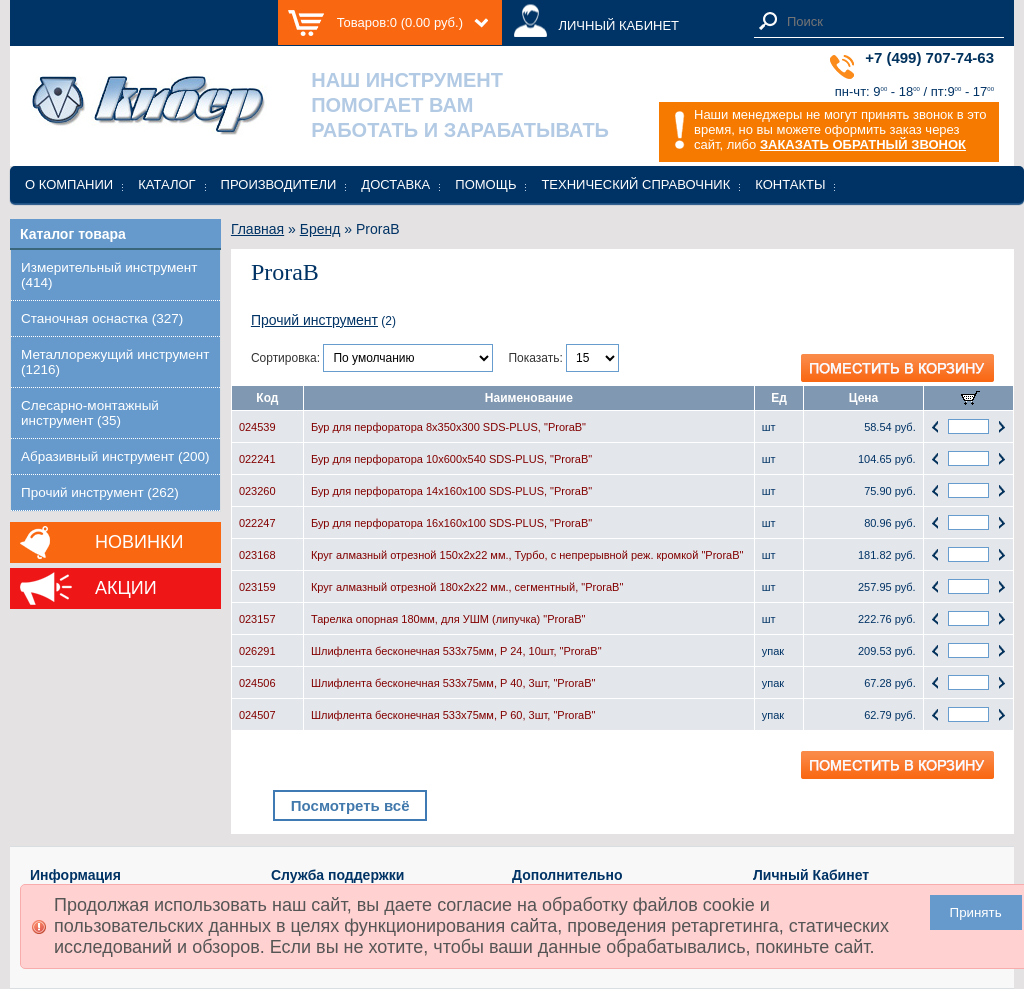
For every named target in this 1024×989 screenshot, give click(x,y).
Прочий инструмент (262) (100, 492)
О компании (69, 184)
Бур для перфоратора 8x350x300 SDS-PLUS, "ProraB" (448, 427)
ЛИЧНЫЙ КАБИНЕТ (618, 25)
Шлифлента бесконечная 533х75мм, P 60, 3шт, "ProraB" (453, 715)
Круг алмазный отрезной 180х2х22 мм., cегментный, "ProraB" (467, 587)
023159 (257, 587)
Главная (257, 229)
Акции (126, 588)
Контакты (790, 184)
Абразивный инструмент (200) (115, 456)
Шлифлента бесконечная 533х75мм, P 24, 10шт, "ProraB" (456, 651)
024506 (257, 683)
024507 (257, 715)
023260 (257, 491)
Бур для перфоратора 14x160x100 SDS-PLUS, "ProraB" (451, 491)
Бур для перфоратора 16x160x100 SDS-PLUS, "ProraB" (451, 523)
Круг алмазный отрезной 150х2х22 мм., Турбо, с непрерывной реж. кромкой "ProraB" (527, 555)
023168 (257, 555)
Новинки (139, 542)
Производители (279, 184)
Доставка (395, 184)
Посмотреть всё (350, 805)
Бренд (320, 229)
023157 (257, 619)
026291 (257, 651)
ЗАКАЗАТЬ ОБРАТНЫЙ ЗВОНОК (863, 144)
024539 (257, 427)
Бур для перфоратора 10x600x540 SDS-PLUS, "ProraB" (451, 459)
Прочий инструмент (314, 320)
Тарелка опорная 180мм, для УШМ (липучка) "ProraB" (448, 619)
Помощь (485, 184)
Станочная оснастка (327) (102, 318)
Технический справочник (635, 184)
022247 (257, 523)
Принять (976, 912)
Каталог (166, 184)
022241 (257, 459)
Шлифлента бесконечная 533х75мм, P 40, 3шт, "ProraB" (453, 683)
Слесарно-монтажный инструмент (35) (90, 413)
